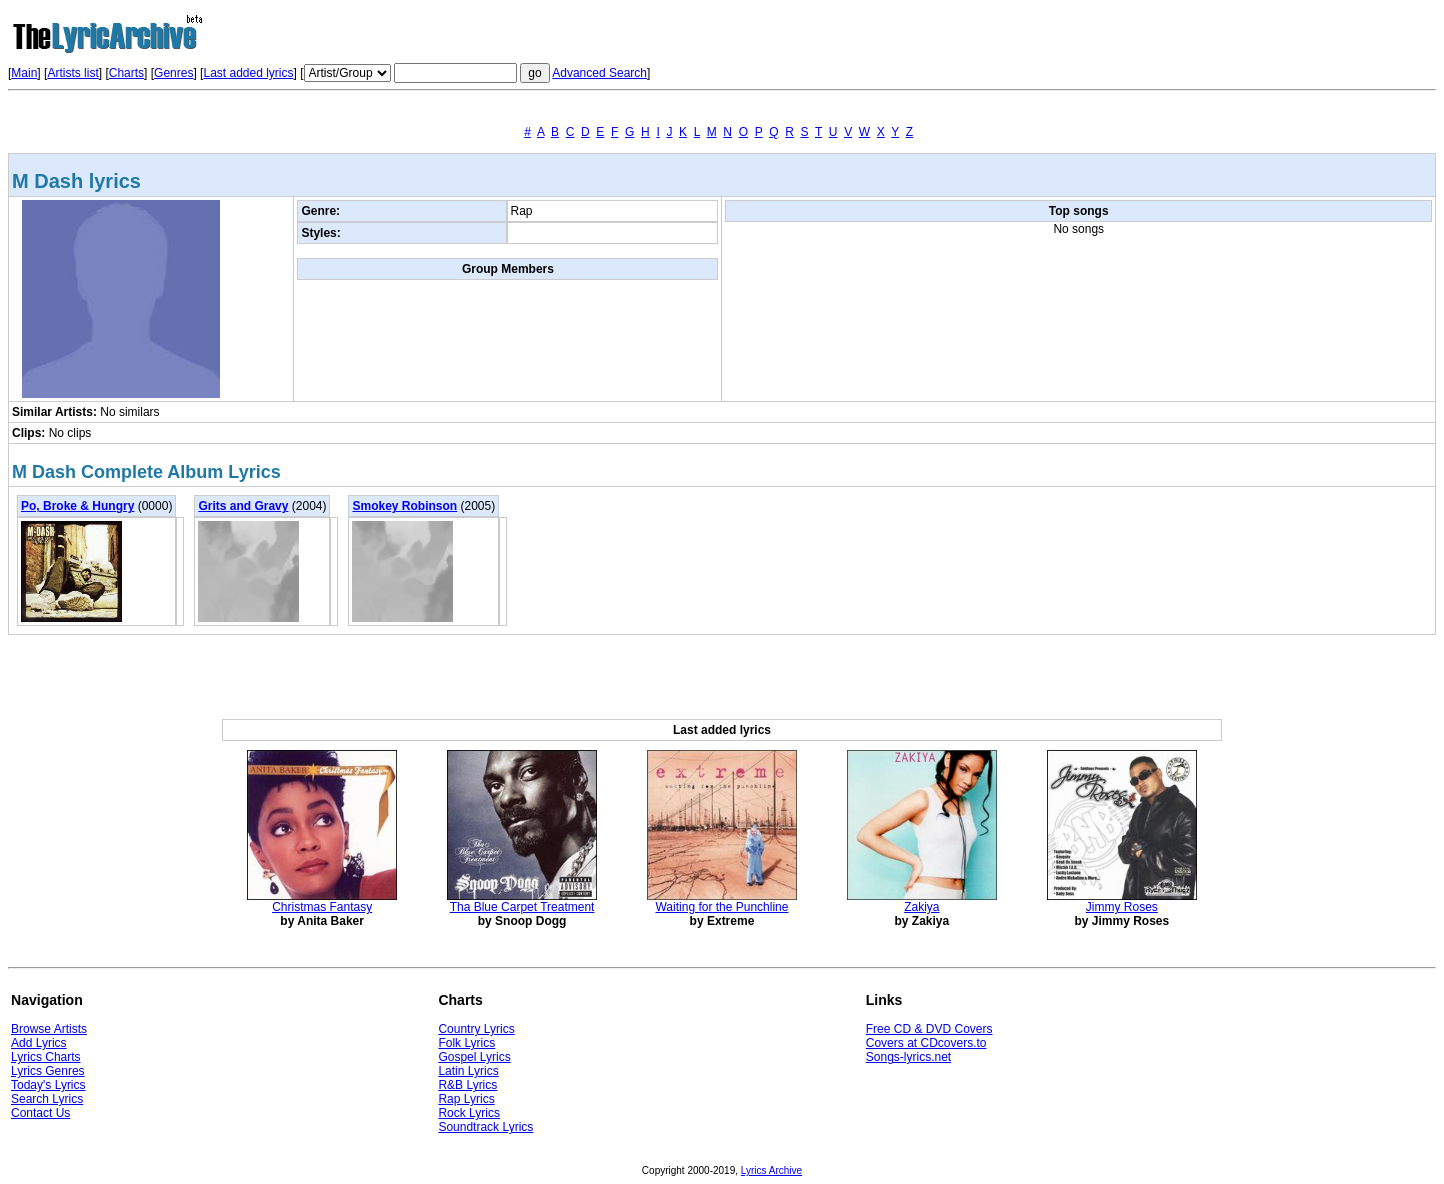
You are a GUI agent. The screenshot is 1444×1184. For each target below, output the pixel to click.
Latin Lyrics (468, 1071)
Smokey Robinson (404, 506)
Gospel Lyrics (474, 1057)
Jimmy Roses (1122, 907)
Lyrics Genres (48, 1071)
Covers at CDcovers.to (926, 1043)
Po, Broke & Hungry (77, 506)
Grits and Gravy (243, 506)
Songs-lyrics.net (908, 1057)
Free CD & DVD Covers (929, 1029)
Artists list (72, 73)
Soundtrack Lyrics (485, 1127)
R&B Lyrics (467, 1085)
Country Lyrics (476, 1029)
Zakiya (921, 907)
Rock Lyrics (469, 1113)
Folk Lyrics (466, 1043)
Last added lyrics (248, 73)
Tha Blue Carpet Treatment (522, 907)
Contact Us (40, 1113)
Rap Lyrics (466, 1099)
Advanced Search (599, 73)
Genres (173, 73)
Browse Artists (49, 1029)
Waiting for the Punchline (721, 907)
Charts (126, 73)
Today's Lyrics (48, 1085)
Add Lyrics (39, 1043)
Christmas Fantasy (322, 907)
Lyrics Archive (771, 1170)
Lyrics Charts (46, 1057)
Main (24, 73)
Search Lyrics (47, 1099)
